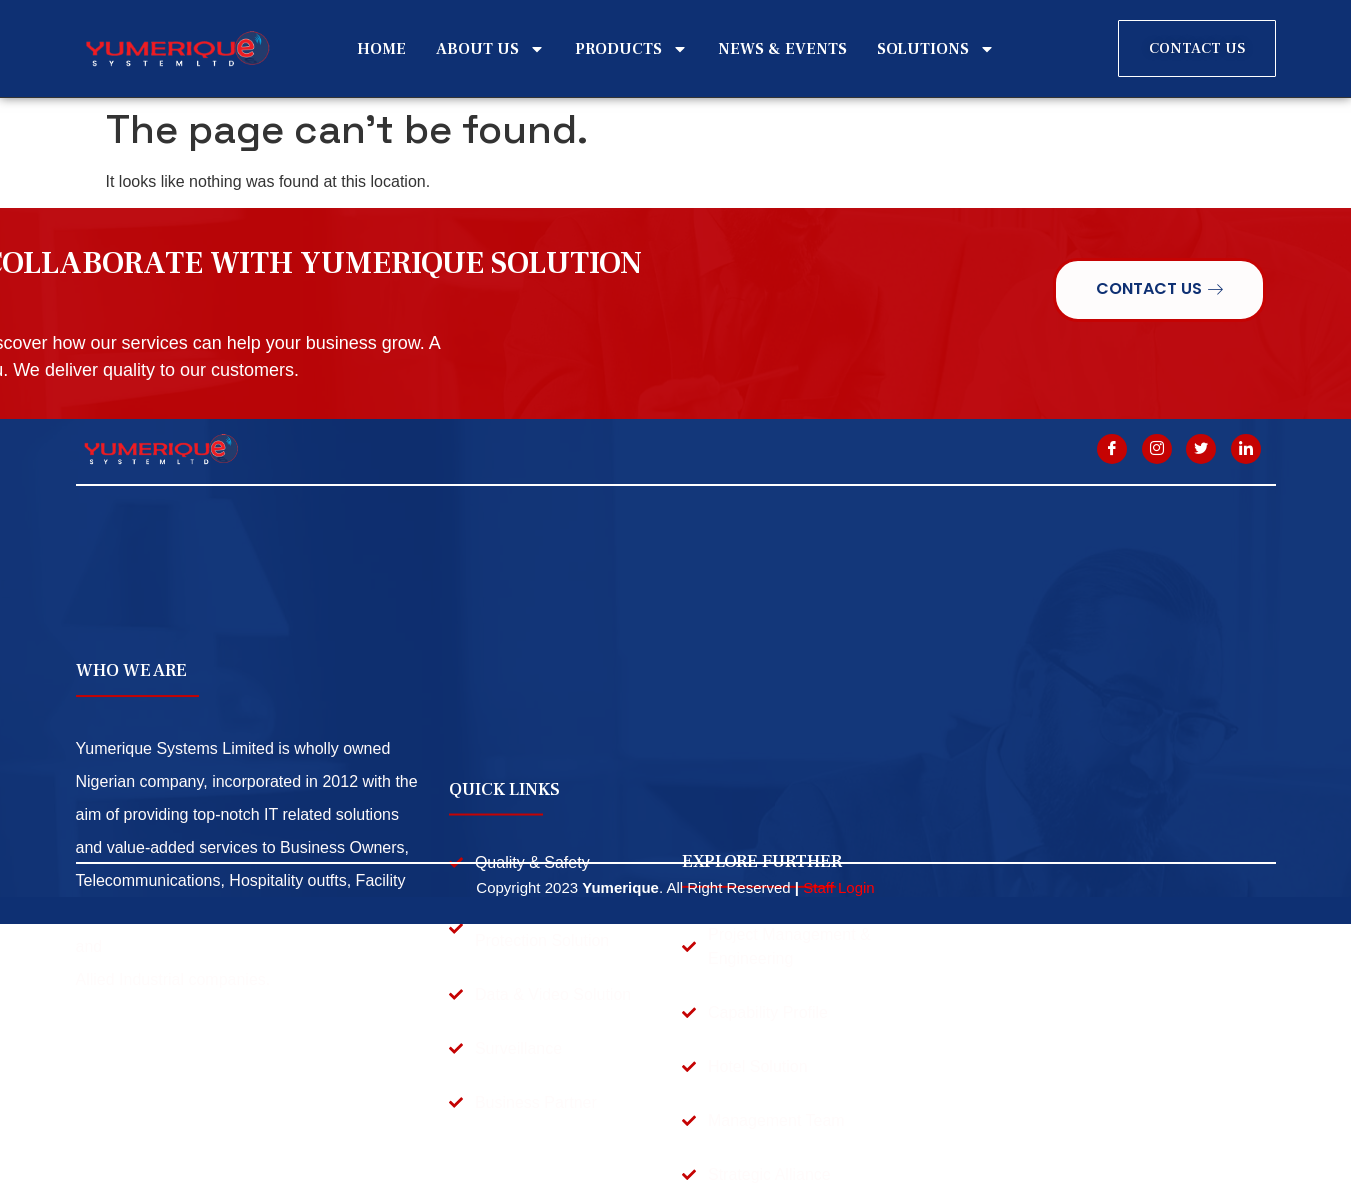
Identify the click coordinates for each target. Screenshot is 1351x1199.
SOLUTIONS (936, 49)
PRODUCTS (631, 49)
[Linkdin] (1246, 449)
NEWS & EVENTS (782, 49)
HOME (381, 49)
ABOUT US (490, 49)
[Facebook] (1112, 449)
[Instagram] (1157, 449)
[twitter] (1201, 449)
